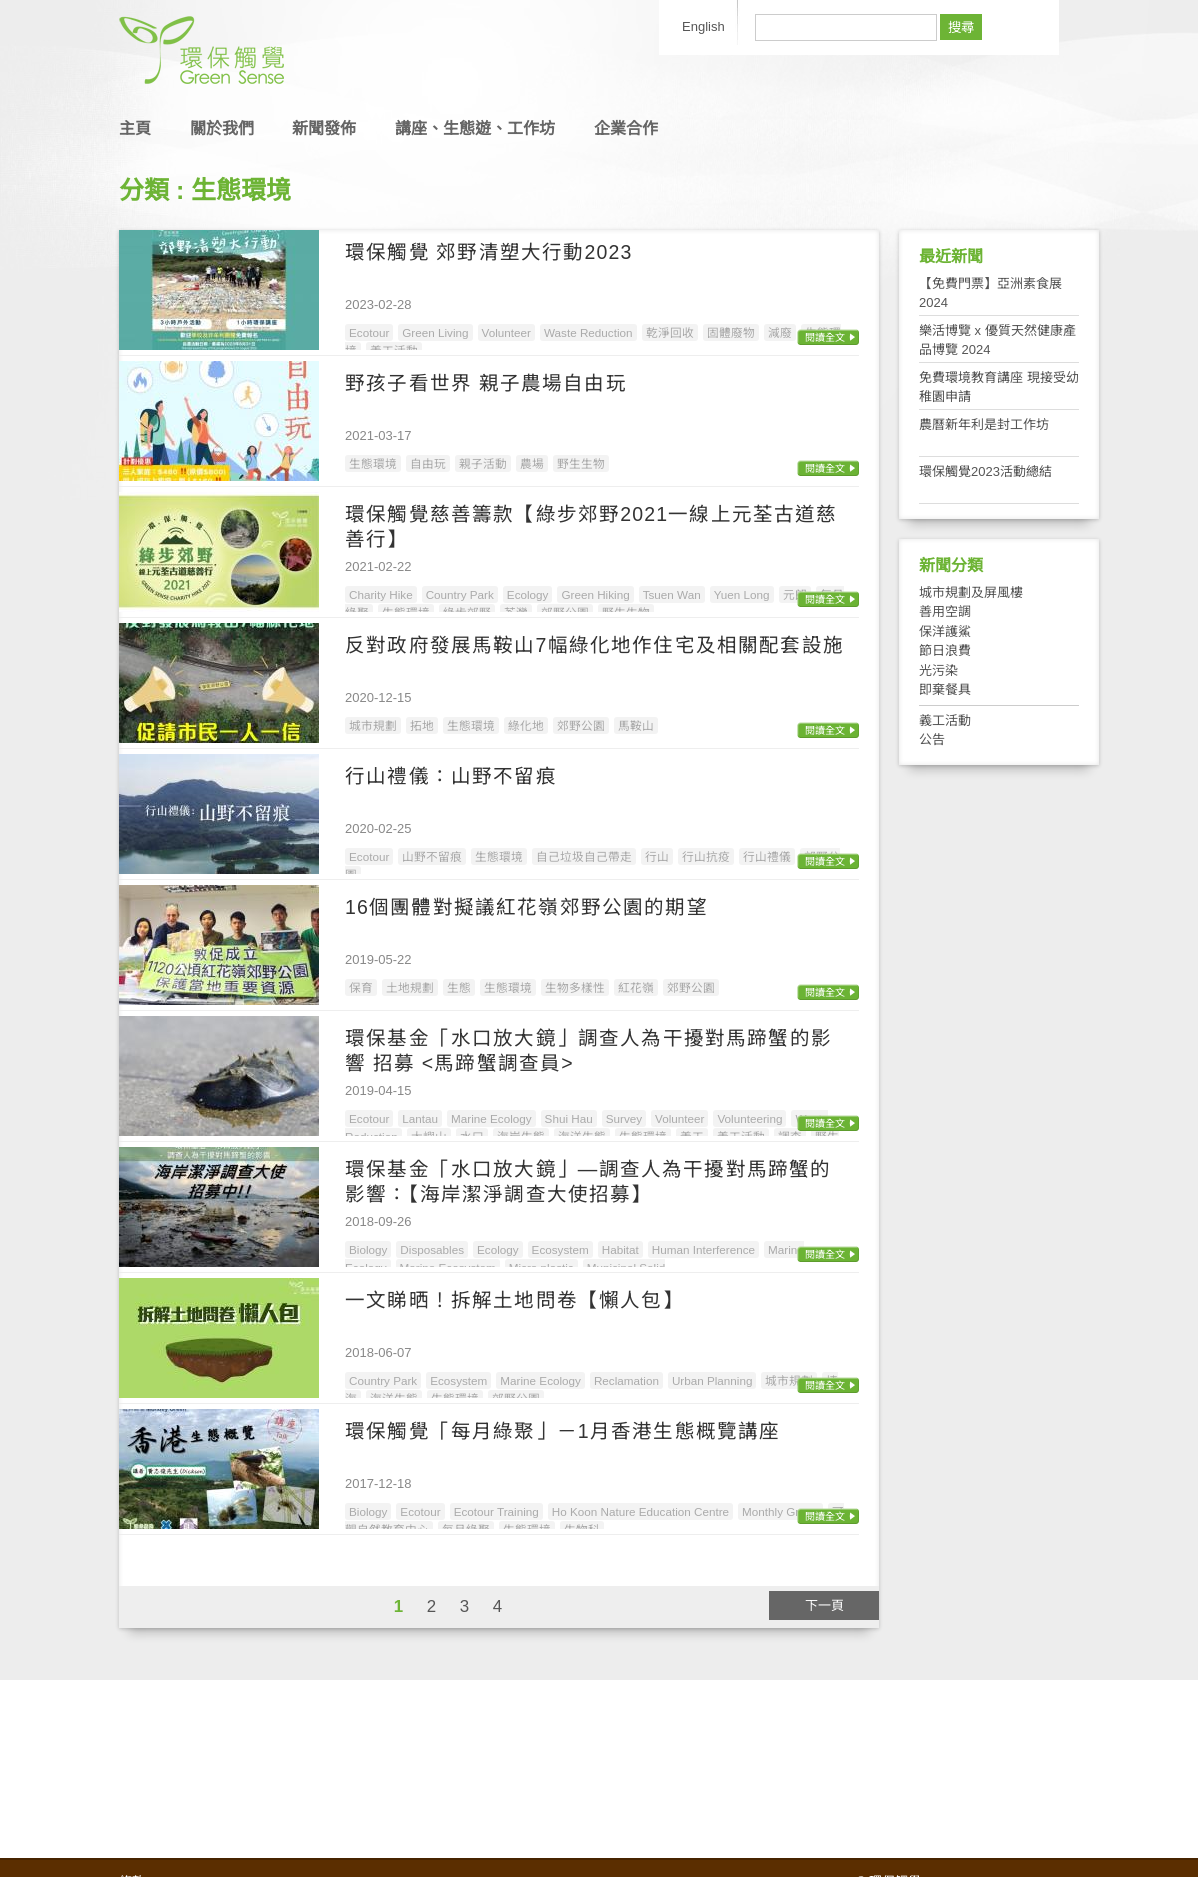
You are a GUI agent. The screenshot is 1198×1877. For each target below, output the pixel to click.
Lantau (420, 1118)
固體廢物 (731, 332)
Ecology (528, 594)
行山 (657, 856)
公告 (932, 739)
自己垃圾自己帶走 (584, 856)
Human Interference (703, 1249)
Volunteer (506, 332)
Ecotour (369, 332)
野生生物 (581, 463)
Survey (624, 1118)
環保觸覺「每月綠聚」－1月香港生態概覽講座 (562, 1431)
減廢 (780, 332)
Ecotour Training (496, 1511)
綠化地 (526, 725)
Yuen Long (742, 594)
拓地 (422, 725)
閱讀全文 (825, 337)
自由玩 (428, 463)
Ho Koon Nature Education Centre (640, 1511)
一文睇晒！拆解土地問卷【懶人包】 (514, 1300)
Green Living (435, 332)
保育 (361, 987)
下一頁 (824, 1605)
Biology (368, 1249)
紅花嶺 (636, 987)
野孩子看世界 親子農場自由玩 (486, 383)
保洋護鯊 (945, 631)
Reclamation (626, 1380)
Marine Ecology (491, 1118)
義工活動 (945, 720)
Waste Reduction (588, 332)
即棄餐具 (945, 689)
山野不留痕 (432, 856)
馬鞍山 (636, 725)
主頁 (135, 128)
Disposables (432, 1249)
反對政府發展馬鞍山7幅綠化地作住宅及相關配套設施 (594, 645)
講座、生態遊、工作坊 (475, 128)
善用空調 (945, 611)
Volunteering (749, 1118)
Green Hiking (595, 594)
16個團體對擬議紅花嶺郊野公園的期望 (526, 907)
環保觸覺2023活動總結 (985, 471)
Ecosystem (560, 1249)
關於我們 (222, 128)
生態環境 (373, 463)
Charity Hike (381, 594)
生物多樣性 (575, 987)
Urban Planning (712, 1380)
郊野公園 (581, 725)
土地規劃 (410, 987)
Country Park (460, 594)
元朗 (795, 594)
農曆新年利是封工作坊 (984, 424)
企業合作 (626, 128)
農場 (532, 463)
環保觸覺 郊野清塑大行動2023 (489, 252)
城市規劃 (373, 725)
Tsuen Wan (672, 594)
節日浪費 (945, 650)
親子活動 (483, 463)
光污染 (938, 670)
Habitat (620, 1249)
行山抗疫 (706, 856)
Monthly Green (780, 1511)
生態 (459, 987)
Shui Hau (569, 1118)
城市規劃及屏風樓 (971, 592)
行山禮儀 (767, 856)
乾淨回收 (670, 332)
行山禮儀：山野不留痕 (451, 776)
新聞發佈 (324, 128)
